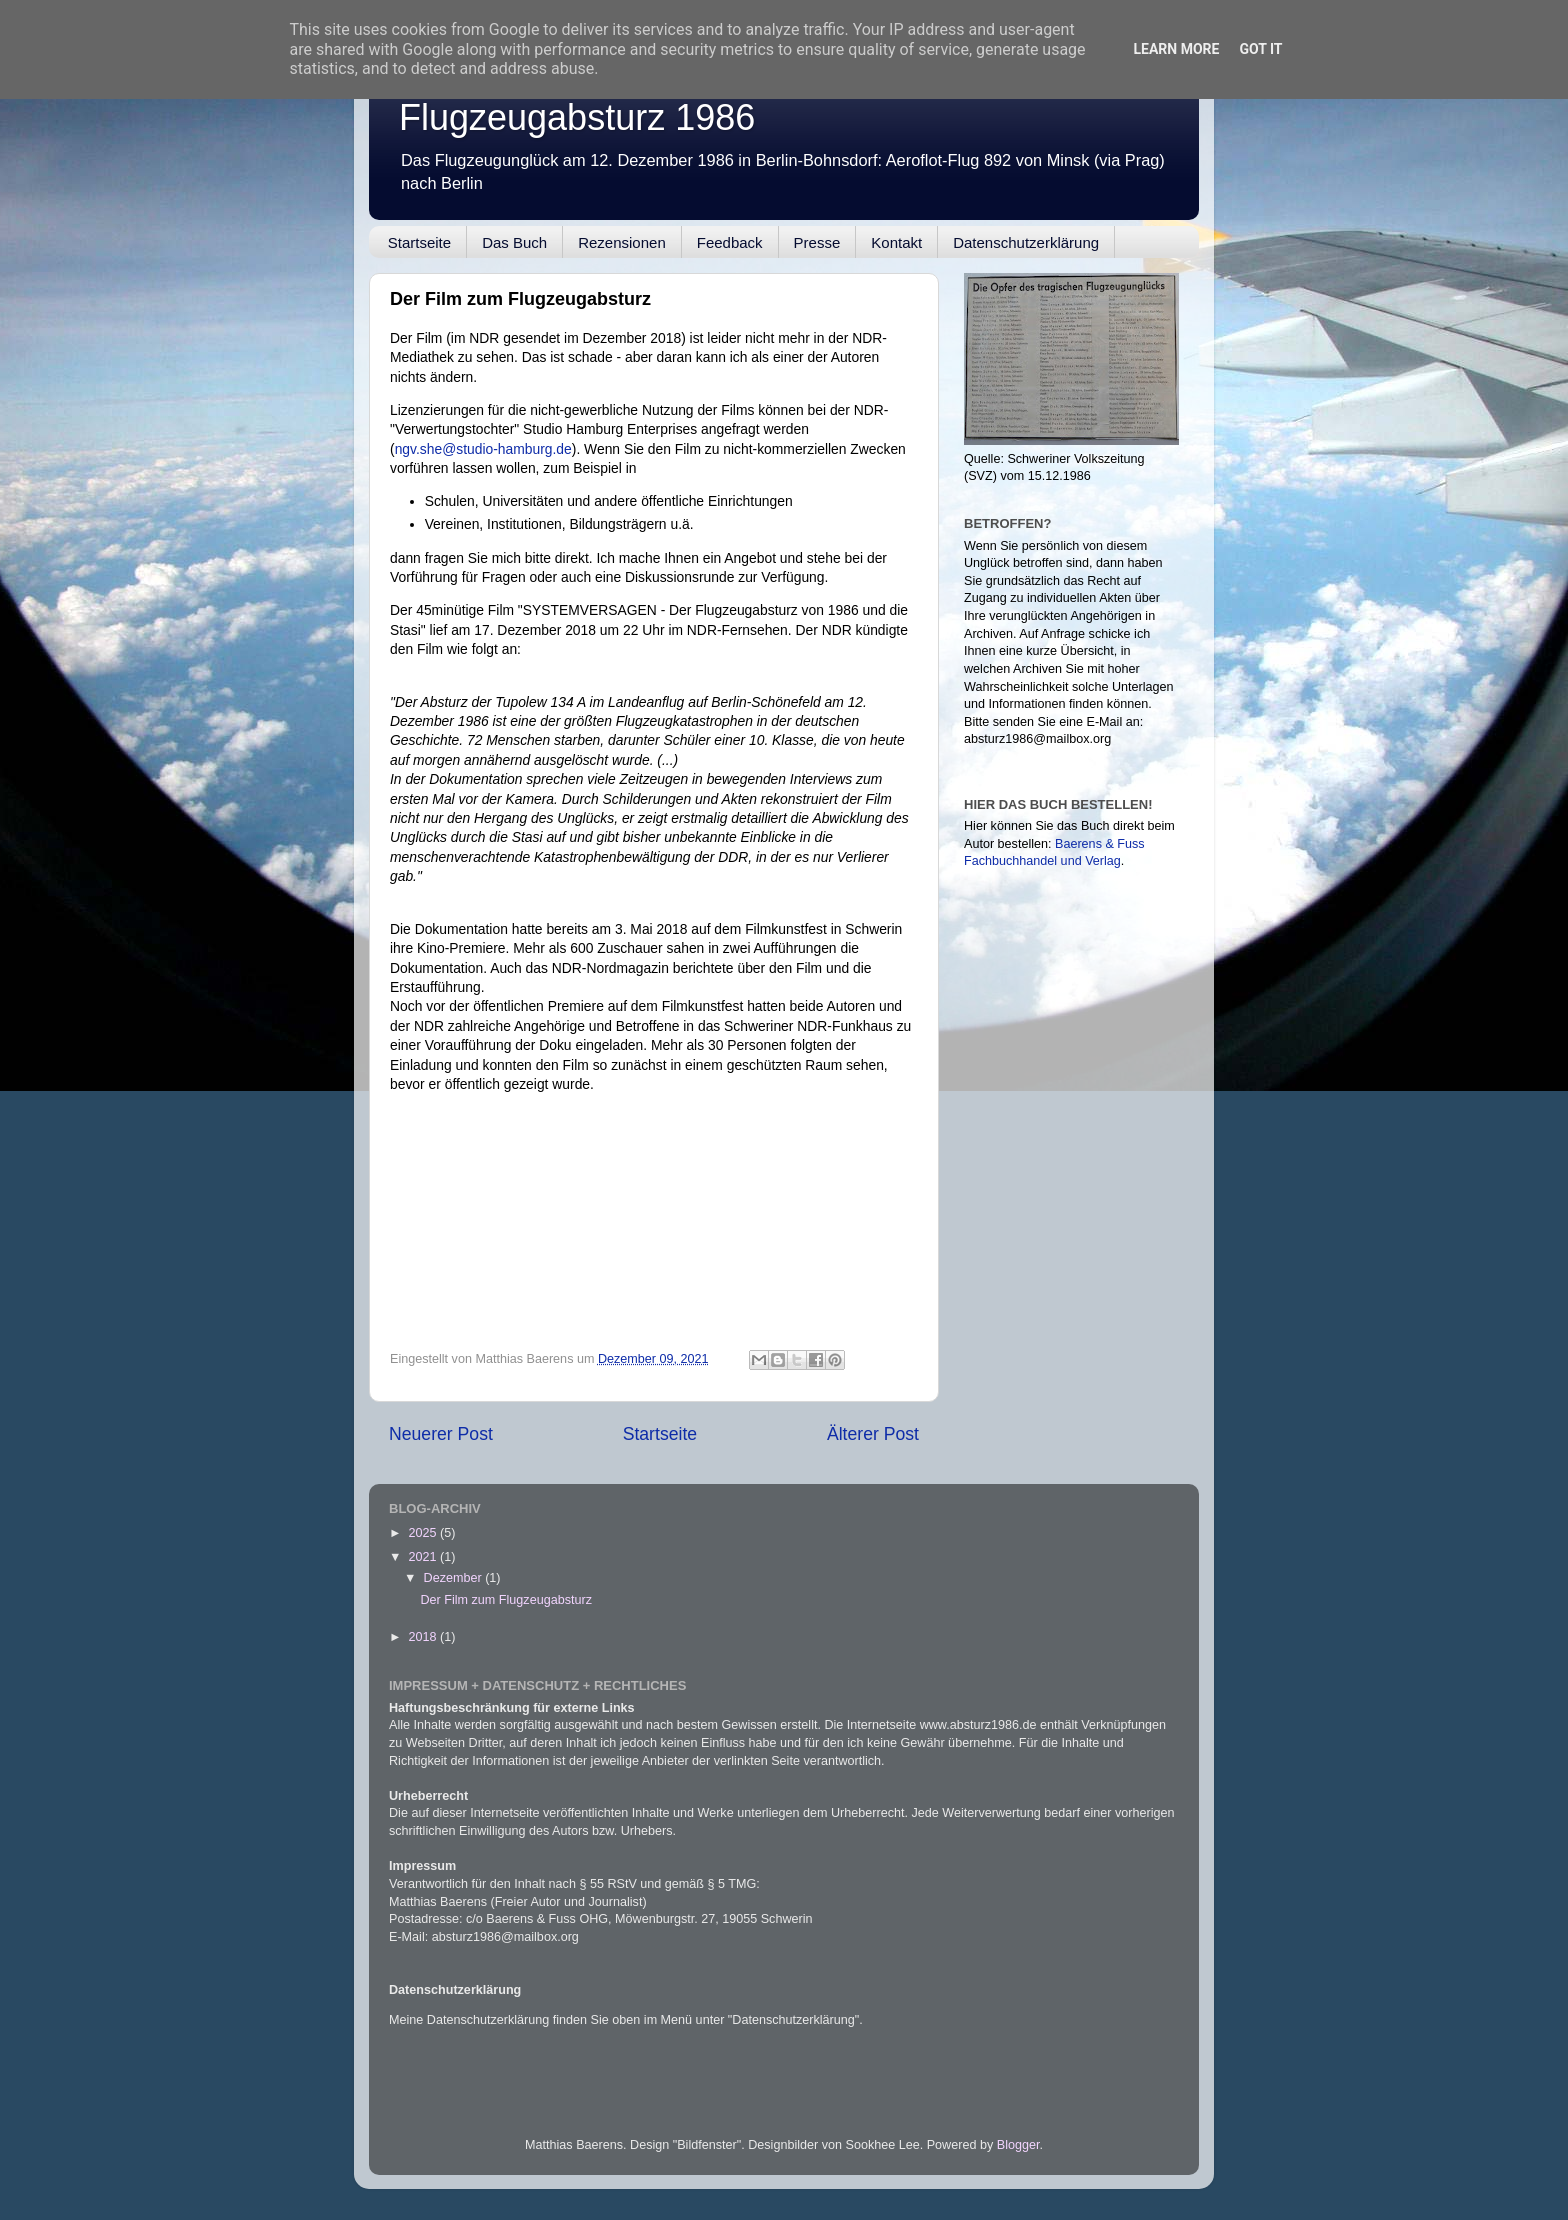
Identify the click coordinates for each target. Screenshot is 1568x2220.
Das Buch (514, 242)
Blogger (1018, 2145)
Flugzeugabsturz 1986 (577, 117)
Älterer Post (873, 1434)
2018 (424, 1637)
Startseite (419, 242)
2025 (424, 1533)
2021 (424, 1557)
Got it (1260, 49)
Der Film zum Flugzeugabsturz (505, 1600)
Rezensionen (622, 242)
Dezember (455, 1578)
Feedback (730, 242)
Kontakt (896, 242)
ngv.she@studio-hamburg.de (483, 449)
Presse (817, 242)
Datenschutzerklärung (1026, 242)
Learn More (1176, 49)
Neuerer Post (441, 1434)
